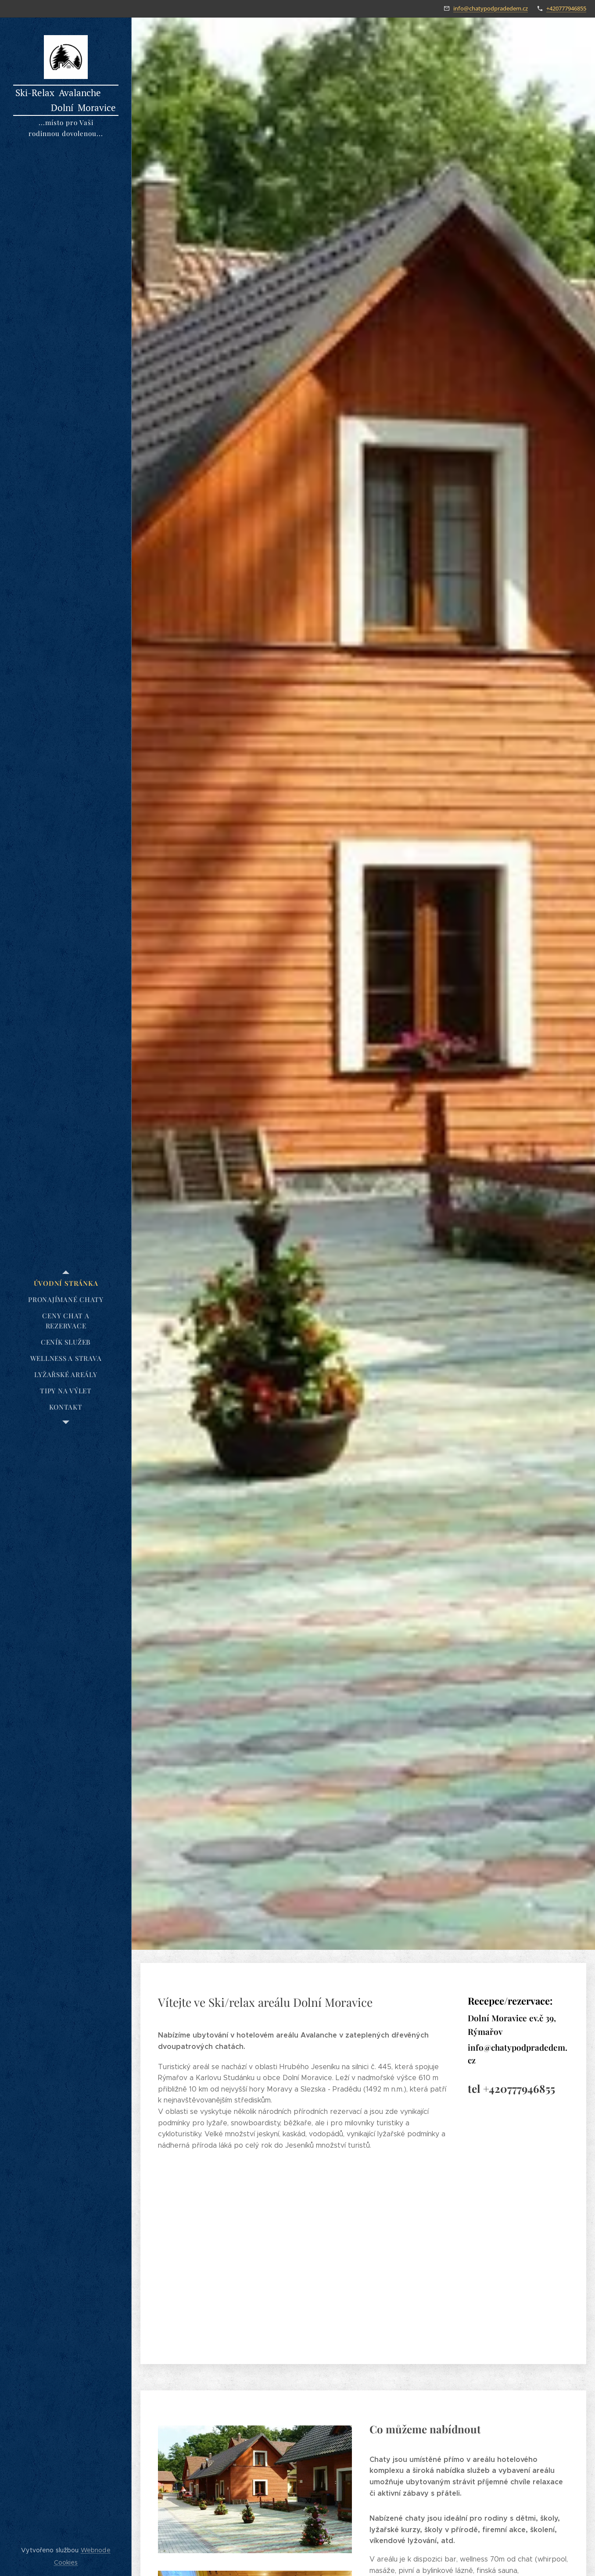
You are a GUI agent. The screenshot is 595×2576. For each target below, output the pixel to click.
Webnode (96, 2550)
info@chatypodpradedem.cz (490, 8)
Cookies (66, 2562)
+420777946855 (566, 8)
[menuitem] (66, 1283)
